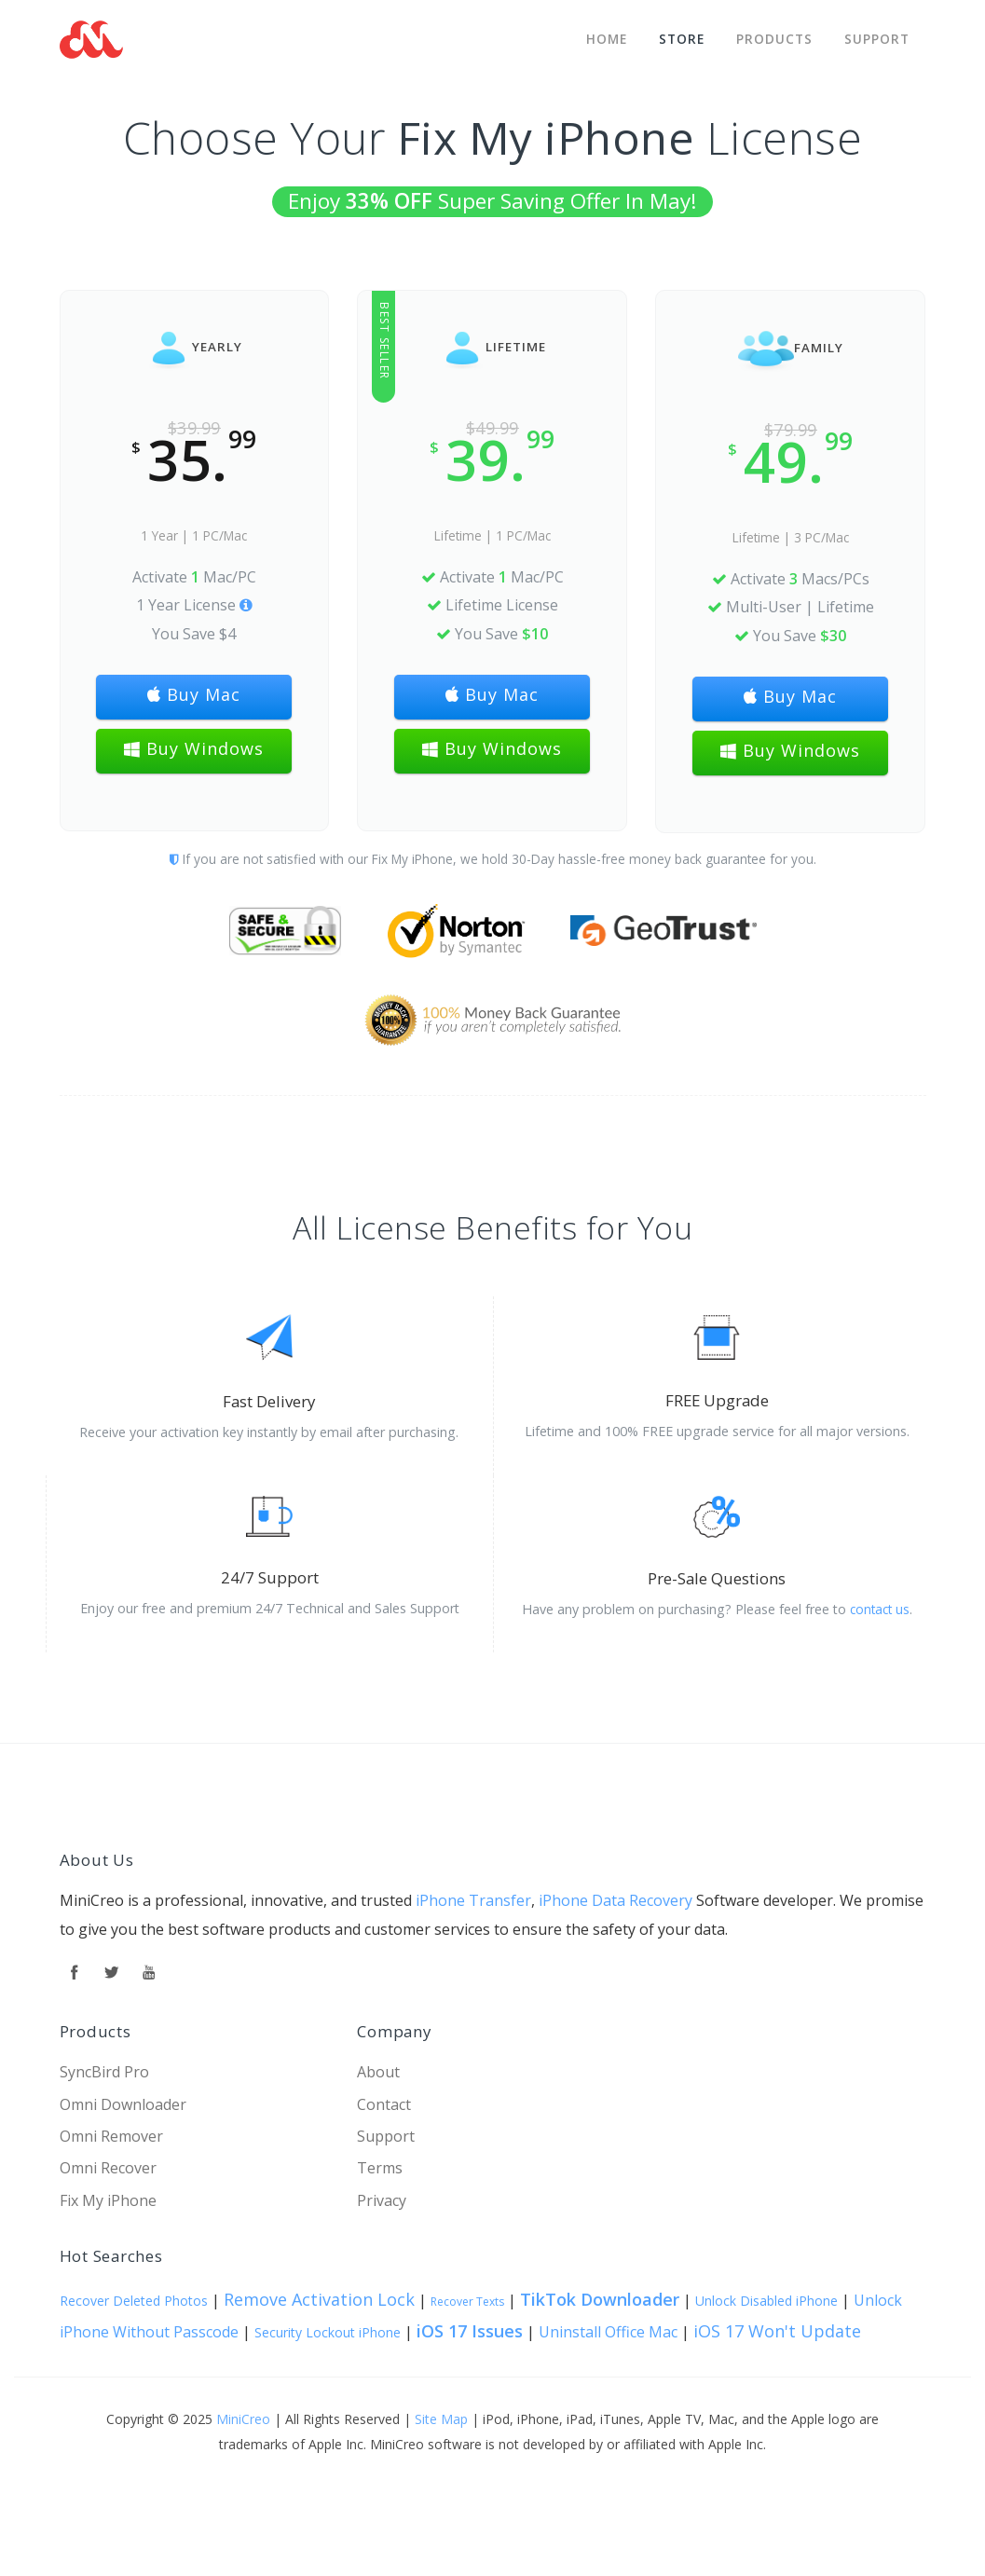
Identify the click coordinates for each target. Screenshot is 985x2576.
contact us (879, 1609)
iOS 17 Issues (470, 2331)
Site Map (441, 2419)
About (378, 2072)
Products (772, 35)
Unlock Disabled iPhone (766, 2300)
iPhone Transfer (473, 1900)
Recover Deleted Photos (134, 2300)
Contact (384, 2104)
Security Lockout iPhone (327, 2332)
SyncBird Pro (104, 2072)
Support (877, 35)
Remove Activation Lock (319, 2299)
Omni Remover (111, 2136)
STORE (678, 35)
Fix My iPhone (108, 2200)
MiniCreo (243, 2419)
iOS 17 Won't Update (777, 2331)
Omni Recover (108, 2168)
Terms (380, 2168)
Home (601, 35)
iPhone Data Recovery (615, 1900)
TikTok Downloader (599, 2299)
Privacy (381, 2200)
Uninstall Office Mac (608, 2332)
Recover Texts (467, 2301)
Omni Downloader (123, 2104)
